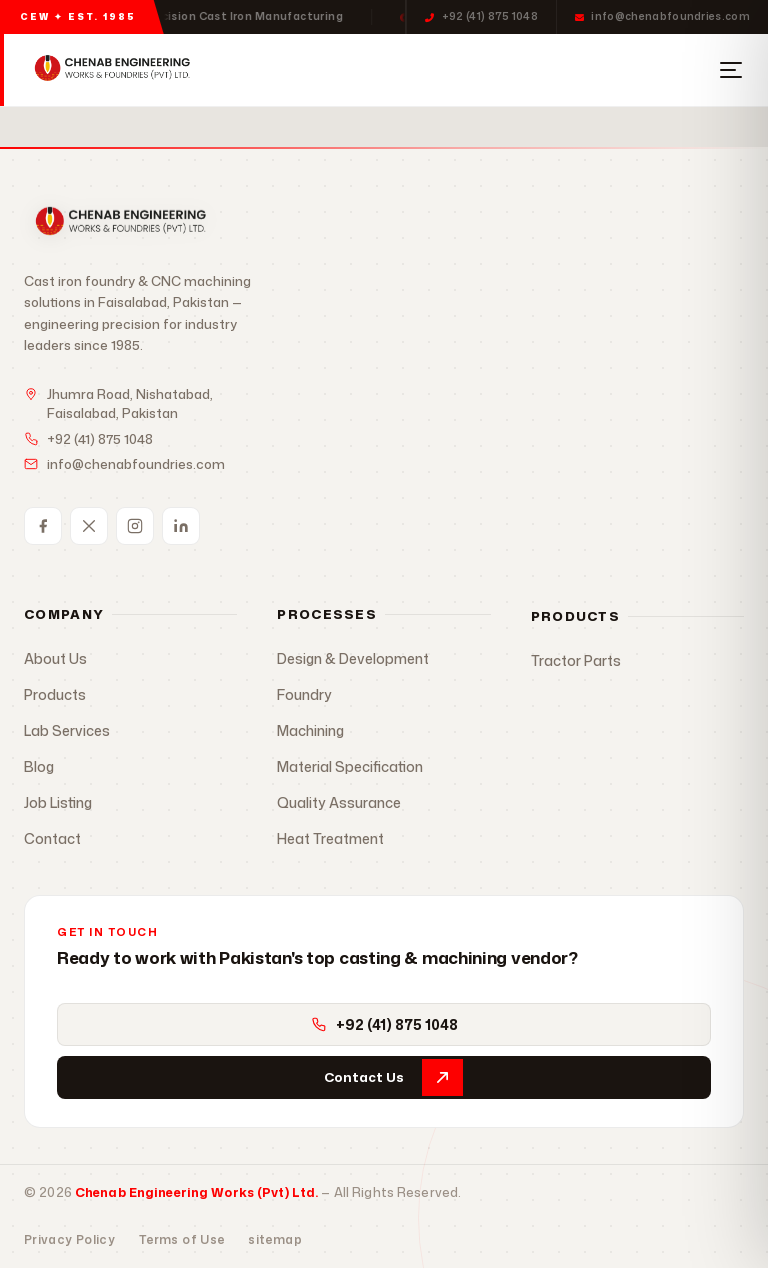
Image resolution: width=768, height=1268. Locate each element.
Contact (52, 838)
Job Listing (58, 802)
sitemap (275, 1239)
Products (55, 694)
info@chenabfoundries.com (662, 16)
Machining (310, 730)
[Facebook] (43, 526)
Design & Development (353, 658)
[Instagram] (135, 526)
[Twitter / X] (89, 526)
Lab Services (67, 730)
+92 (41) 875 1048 (481, 16)
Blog (39, 766)
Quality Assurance (339, 802)
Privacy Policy (69, 1239)
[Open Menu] (731, 70)
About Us (55, 658)
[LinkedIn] (181, 526)
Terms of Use (181, 1239)
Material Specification (350, 766)
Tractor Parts (576, 660)
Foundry (304, 694)
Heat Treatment (330, 838)
